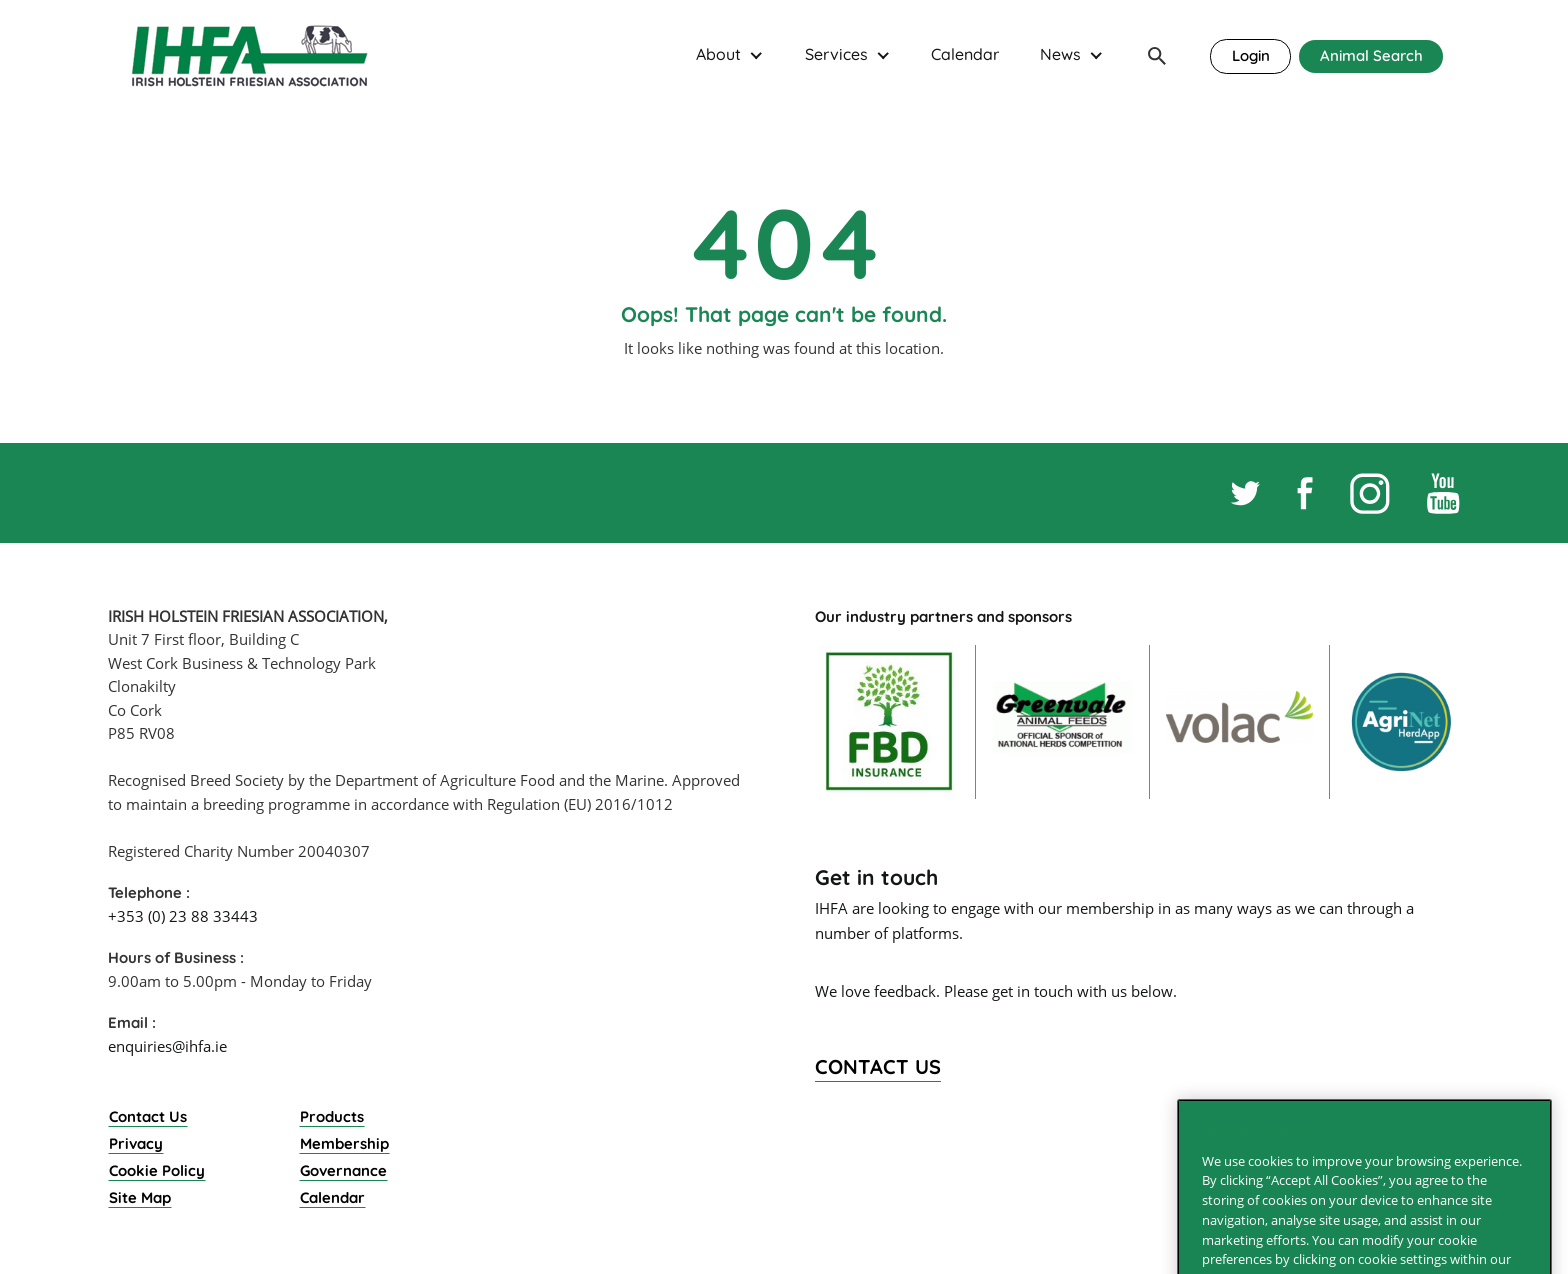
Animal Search (1371, 55)
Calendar (965, 54)
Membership (344, 1143)
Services (836, 54)
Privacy (136, 1143)
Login (1251, 55)
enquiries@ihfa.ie (167, 1046)
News (1060, 54)
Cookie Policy (157, 1170)
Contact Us (148, 1116)
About (718, 54)
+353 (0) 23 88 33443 (183, 916)
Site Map (140, 1197)
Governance (343, 1170)
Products (332, 1116)
